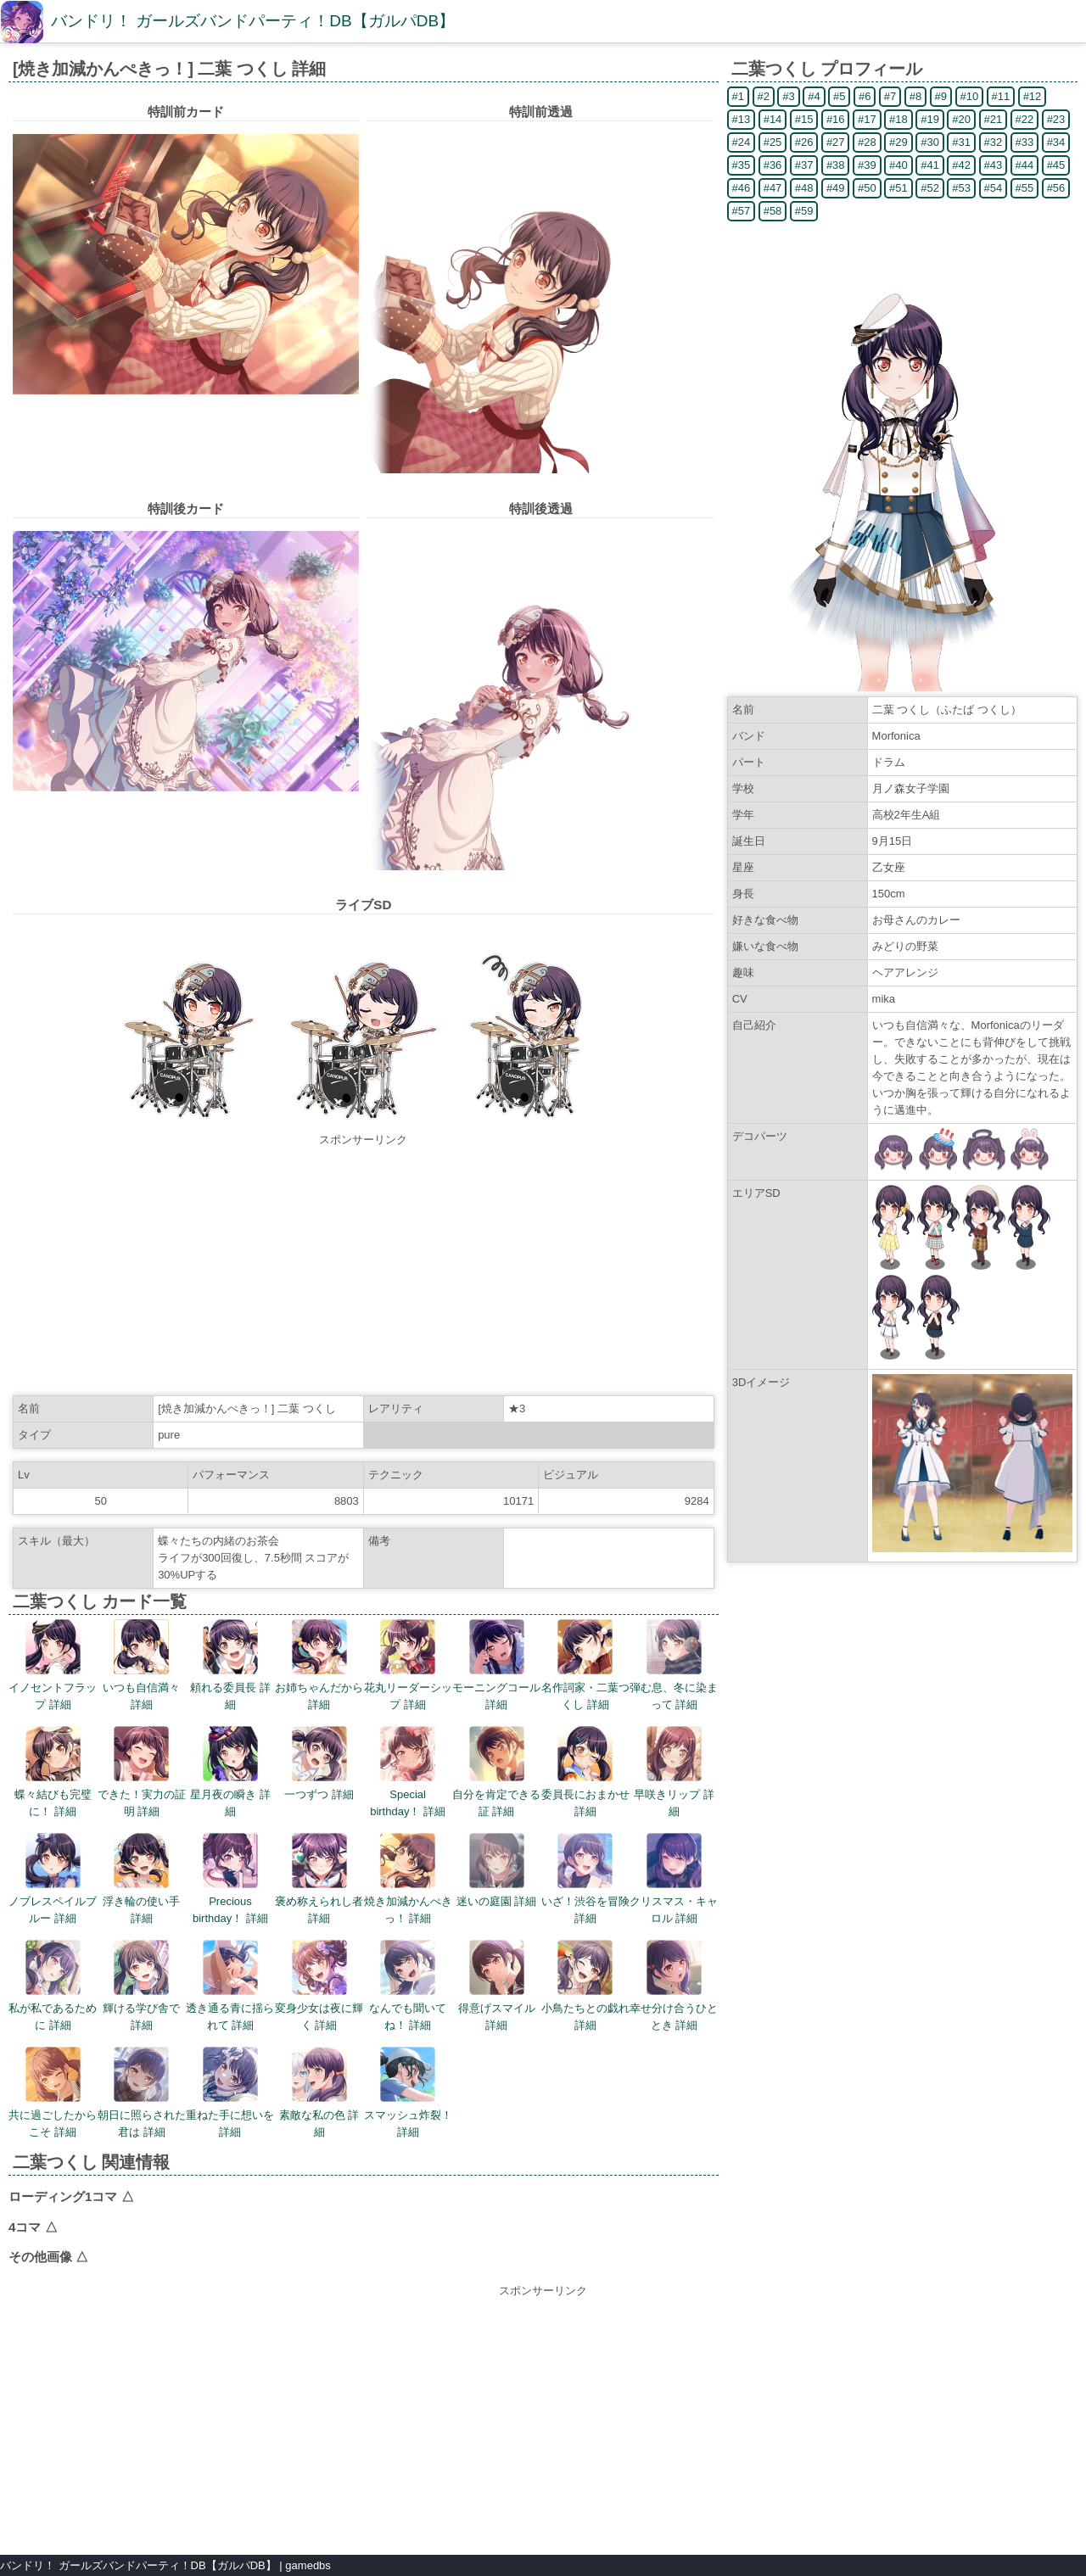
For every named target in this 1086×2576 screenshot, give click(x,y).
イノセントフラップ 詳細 (52, 1665)
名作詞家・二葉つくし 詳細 (585, 1665)
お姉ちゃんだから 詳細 (319, 1665)
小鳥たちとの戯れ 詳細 (585, 1985)
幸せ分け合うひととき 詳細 (674, 1985)
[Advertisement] (363, 1267)
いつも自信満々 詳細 (141, 1665)
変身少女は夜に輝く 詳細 (319, 1985)
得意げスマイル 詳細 (496, 1985)
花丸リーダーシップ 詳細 (408, 1665)
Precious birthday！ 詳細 (230, 1879)
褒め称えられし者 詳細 (319, 1879)
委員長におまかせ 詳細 (585, 1772)
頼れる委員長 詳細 (230, 1665)
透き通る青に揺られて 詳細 (230, 1985)
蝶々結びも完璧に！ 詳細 (53, 1772)
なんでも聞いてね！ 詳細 (407, 1985)
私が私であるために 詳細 (52, 1985)
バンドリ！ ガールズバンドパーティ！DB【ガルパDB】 (253, 21)
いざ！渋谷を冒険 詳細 (585, 1879)
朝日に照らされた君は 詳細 (142, 2092)
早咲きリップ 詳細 (674, 1772)
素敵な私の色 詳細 (319, 2092)
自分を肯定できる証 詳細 (496, 1772)
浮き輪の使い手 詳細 (141, 1879)
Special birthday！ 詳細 (407, 1772)
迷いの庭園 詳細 (496, 1870)
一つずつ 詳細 (319, 1763)
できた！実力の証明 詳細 (142, 1772)
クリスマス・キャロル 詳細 (674, 1879)
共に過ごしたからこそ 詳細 (52, 2092)
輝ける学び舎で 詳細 (141, 1985)
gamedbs (307, 2565)
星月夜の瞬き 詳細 (230, 1772)
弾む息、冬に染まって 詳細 (674, 1665)
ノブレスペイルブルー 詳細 (52, 1879)
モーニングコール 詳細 (496, 1665)
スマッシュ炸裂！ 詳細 (408, 2092)
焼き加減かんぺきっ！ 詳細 (408, 1879)
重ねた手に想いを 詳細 (230, 2092)
